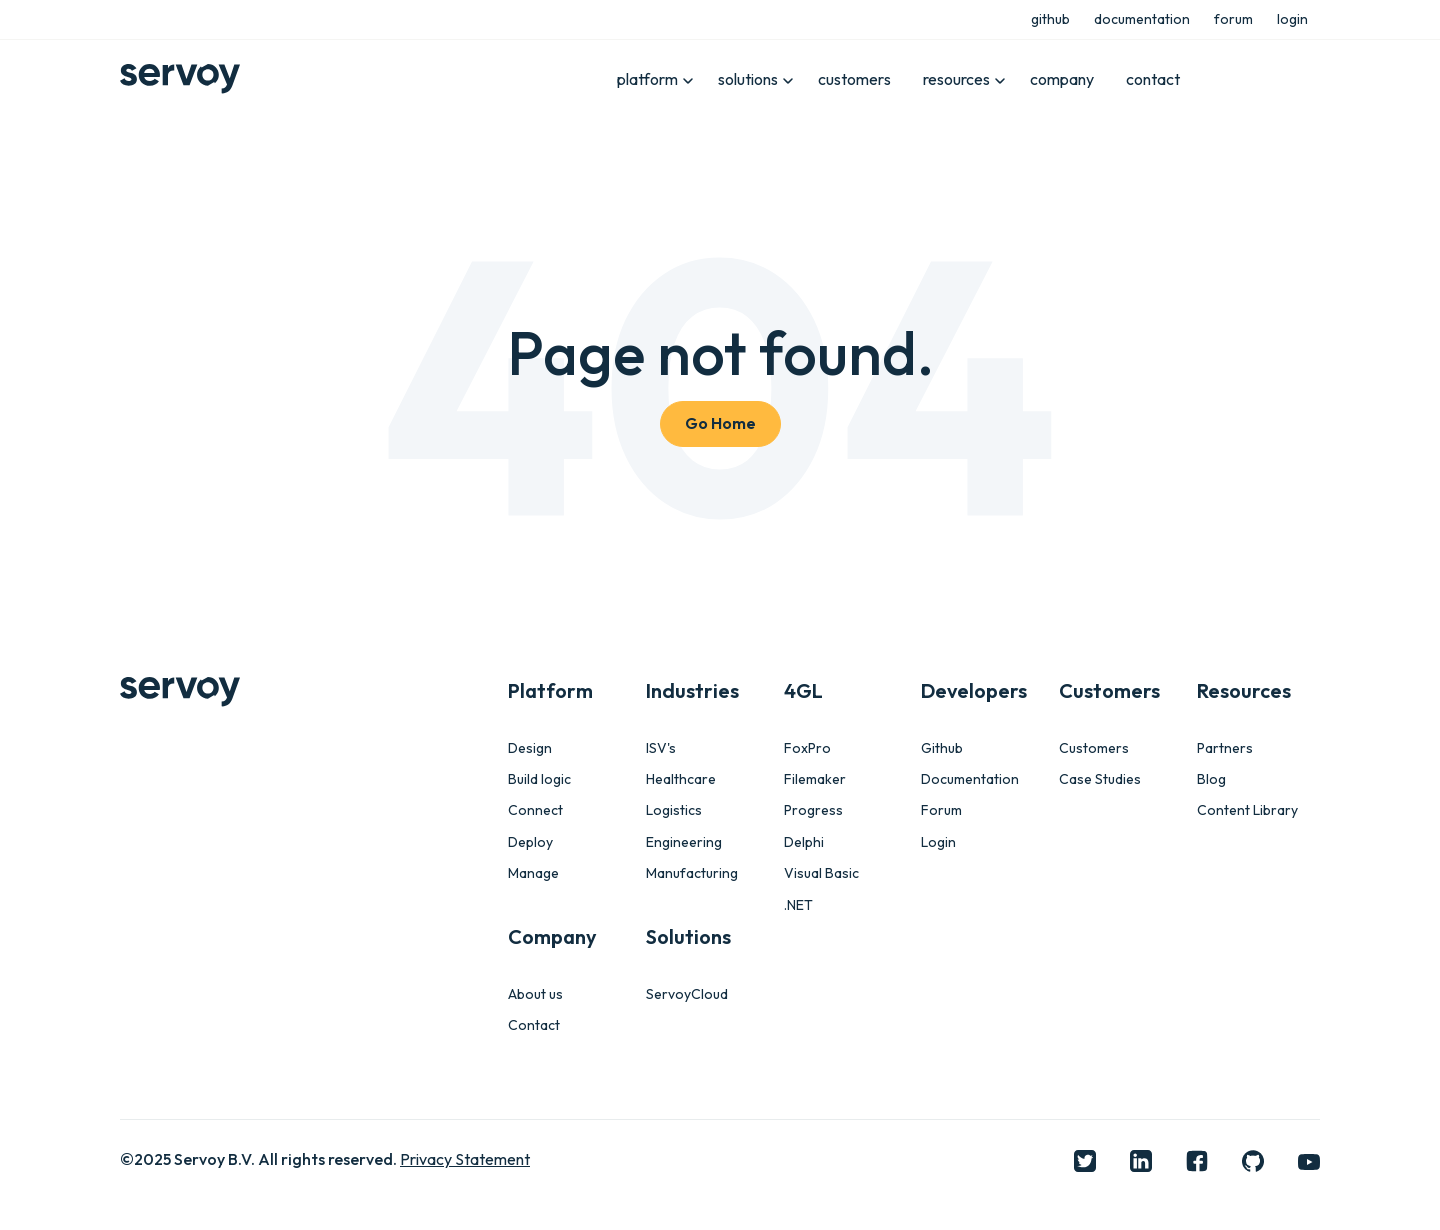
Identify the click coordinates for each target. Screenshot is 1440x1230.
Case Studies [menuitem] (1100, 779)
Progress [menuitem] (813, 810)
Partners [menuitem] (1225, 748)
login (1292, 19)
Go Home (720, 423)
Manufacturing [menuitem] (692, 873)
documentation (1142, 19)
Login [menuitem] (938, 842)
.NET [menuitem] (798, 905)
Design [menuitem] (530, 748)
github (1050, 19)
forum (1233, 19)
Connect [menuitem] (535, 810)
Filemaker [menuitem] (815, 779)
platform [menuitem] (647, 79)
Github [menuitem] (942, 748)
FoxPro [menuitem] (807, 748)
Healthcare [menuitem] (681, 779)
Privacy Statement (465, 1159)
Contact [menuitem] (534, 1025)
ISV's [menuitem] (661, 748)
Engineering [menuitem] (684, 842)
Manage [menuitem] (533, 873)
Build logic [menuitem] (539, 779)
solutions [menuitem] (748, 79)
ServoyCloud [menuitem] (687, 994)
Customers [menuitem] (1094, 748)
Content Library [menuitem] (1247, 810)
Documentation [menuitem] (970, 779)
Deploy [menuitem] (530, 842)
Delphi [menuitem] (804, 842)
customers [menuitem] (854, 79)
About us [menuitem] (535, 994)
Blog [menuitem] (1211, 779)
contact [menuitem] (1153, 79)
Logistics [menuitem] (674, 810)
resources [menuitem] (956, 79)
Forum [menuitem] (941, 810)
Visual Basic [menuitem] (821, 873)
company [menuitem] (1062, 79)
